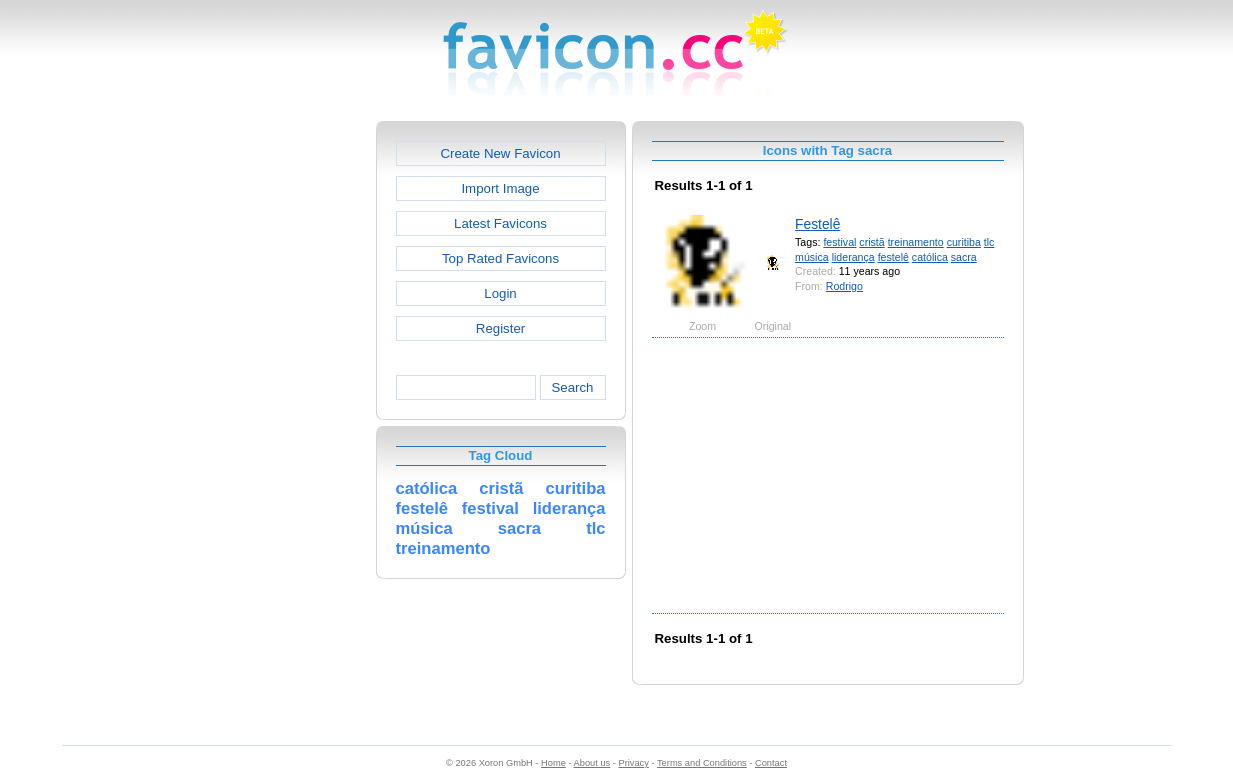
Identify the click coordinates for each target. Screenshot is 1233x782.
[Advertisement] (290, 421)
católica (930, 257)
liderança (853, 257)
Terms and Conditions (702, 763)
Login (500, 293)
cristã (871, 242)
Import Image (500, 188)
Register (500, 328)
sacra (964, 257)
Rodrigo (844, 286)
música (812, 257)
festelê (893, 257)
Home (553, 763)
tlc (989, 242)
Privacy (633, 763)
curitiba (964, 242)
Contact (771, 763)
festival (839, 242)
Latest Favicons (500, 223)
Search (572, 387)
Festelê (817, 224)
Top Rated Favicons (500, 258)
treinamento (916, 242)
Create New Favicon (500, 153)
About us (592, 763)
